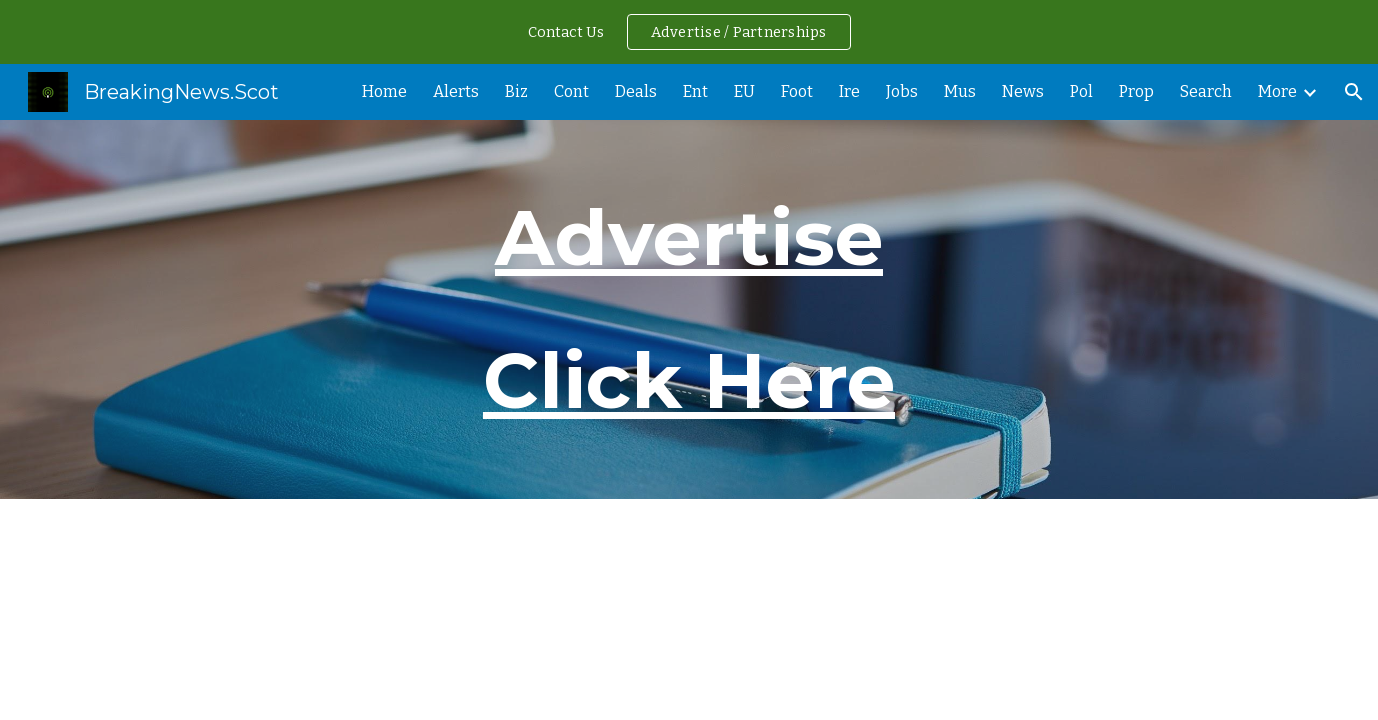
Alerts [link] (456, 91)
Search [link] (1206, 91)
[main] (689, 309)
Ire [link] (849, 91)
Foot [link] (797, 91)
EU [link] (744, 91)
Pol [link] (1081, 91)
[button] (1354, 92)
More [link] (1277, 91)
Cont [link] (571, 91)
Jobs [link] (902, 91)
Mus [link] (960, 91)
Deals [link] (636, 91)
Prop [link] (1136, 91)
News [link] (1023, 91)
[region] (689, 32)
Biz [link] (516, 91)
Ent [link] (695, 91)
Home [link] (384, 91)
